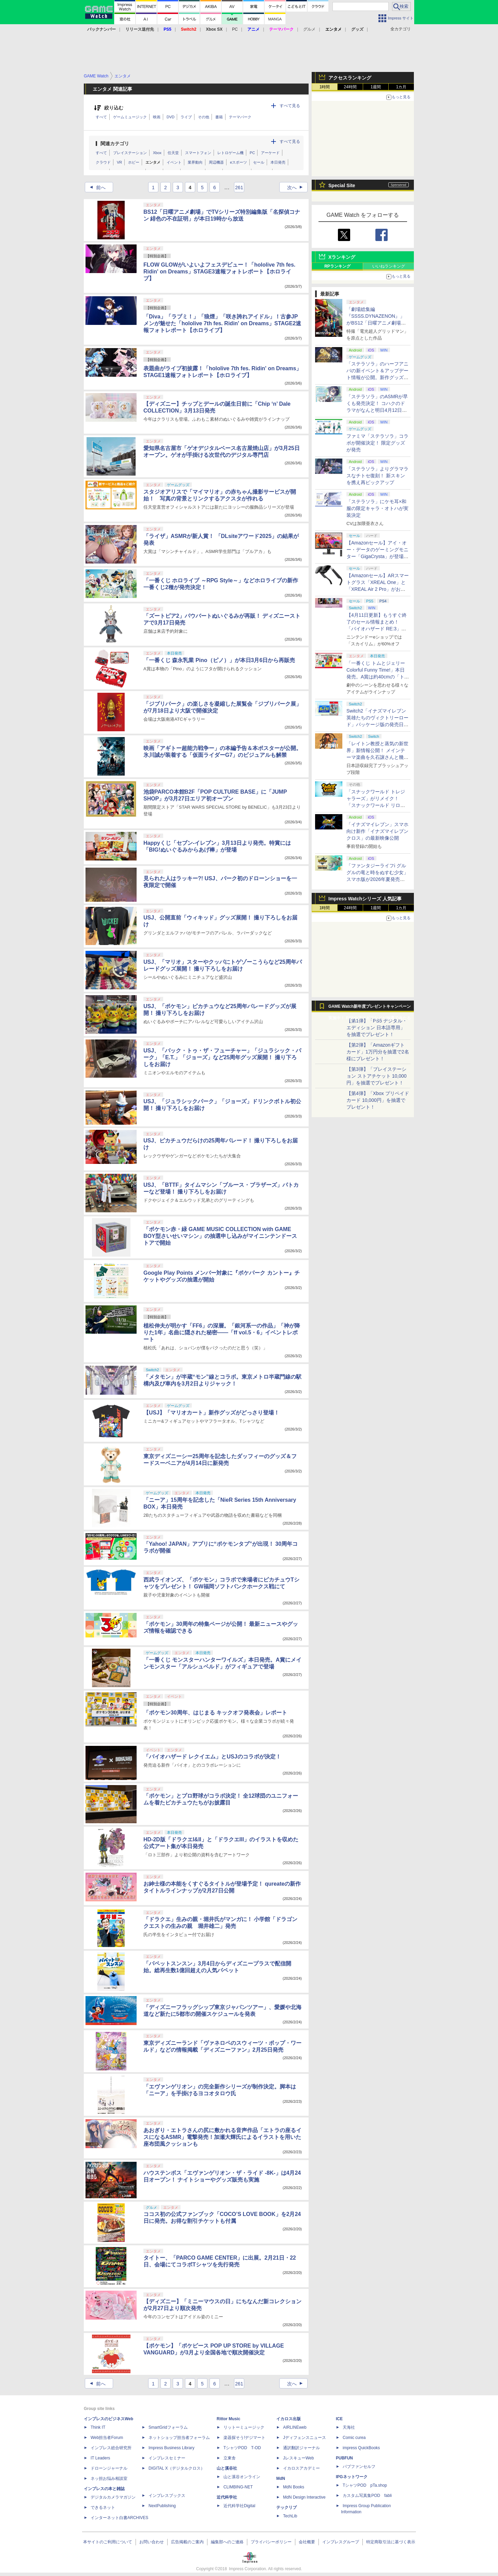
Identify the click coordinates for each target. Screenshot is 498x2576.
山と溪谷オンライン (241, 2476)
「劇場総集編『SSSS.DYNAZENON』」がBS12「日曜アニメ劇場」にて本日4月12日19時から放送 (376, 322)
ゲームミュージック (130, 117)
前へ (96, 187)
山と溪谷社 (227, 2468)
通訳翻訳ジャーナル (301, 2447)
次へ (297, 187)
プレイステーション (130, 153)
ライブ (186, 117)
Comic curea (354, 2437)
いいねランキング (388, 266)
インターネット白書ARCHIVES (119, 2517)
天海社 (349, 2427)
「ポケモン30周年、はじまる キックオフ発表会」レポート (215, 1713)
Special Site (341, 185)
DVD (170, 117)
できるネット (103, 2507)
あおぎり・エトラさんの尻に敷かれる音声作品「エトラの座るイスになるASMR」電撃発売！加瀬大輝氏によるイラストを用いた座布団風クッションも (222, 2137)
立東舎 (229, 2458)
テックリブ (286, 2507)
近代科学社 (227, 2497)
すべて (101, 117)
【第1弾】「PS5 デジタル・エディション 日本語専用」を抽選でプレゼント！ (376, 1027)
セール (258, 162)
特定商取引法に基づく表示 (390, 2542)
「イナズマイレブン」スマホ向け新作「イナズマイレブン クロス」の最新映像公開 (377, 831)
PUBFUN (344, 2458)
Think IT (98, 2427)
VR (119, 162)
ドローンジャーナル (109, 2468)
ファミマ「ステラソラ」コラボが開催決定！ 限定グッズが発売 (377, 442)
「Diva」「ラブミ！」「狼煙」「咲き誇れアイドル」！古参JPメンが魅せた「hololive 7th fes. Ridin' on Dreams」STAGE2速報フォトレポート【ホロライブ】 (222, 323)
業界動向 (195, 162)
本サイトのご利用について (107, 2542)
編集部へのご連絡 (227, 2542)
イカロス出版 (288, 2418)
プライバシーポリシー (271, 2542)
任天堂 (173, 153)
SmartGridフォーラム (168, 2427)
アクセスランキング (349, 77)
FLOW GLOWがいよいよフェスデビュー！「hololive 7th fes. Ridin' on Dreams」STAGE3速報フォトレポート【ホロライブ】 (219, 271)
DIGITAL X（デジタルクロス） (177, 2468)
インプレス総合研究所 (111, 2447)
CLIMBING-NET (238, 2487)
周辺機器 (216, 162)
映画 (156, 117)
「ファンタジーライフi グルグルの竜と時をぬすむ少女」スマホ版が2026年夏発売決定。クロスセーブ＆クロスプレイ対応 (377, 879)
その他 (203, 117)
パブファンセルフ (359, 2466)
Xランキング (341, 257)
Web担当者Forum (107, 2437)
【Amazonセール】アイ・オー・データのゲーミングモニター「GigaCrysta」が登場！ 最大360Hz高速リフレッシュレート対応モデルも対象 (377, 556)
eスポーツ (238, 162)
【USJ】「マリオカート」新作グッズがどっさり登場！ (211, 1413)
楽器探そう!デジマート (244, 2437)
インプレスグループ (340, 2542)
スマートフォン (198, 153)
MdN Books (293, 2487)
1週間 (376, 87)
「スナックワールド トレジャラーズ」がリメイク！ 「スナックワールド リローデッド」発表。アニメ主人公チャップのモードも (377, 805)
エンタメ (152, 162)
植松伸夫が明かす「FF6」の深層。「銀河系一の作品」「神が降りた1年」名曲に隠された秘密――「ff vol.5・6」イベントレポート (221, 1332)
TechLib (290, 2516)
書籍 (219, 117)
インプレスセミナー (167, 2458)
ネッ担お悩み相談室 (109, 2478)
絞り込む (113, 107)
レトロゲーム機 (230, 153)
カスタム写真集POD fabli (367, 2495)
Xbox (157, 153)
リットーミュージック (243, 2427)
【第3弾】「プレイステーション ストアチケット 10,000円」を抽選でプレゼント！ (376, 1075)
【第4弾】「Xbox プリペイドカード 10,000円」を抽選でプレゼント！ (377, 1100)
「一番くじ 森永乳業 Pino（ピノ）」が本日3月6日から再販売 (219, 660)
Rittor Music (228, 2418)
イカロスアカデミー (301, 2468)
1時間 (325, 87)
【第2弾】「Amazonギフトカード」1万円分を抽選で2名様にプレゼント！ (377, 1051)
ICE (339, 2418)
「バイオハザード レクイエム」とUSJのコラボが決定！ (212, 1756)
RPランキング (337, 266)
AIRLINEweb (295, 2427)
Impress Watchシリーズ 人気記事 (365, 898)
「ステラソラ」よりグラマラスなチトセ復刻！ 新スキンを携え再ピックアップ (377, 475)
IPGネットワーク (352, 2476)
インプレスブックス (167, 2495)
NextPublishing (162, 2505)
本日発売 (277, 162)
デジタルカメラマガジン (113, 2497)
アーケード (270, 153)
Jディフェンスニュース (304, 2437)
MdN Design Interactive (304, 2497)
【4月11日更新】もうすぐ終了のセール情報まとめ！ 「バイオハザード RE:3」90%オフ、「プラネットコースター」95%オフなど (377, 628)
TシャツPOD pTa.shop (365, 2485)
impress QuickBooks (361, 2447)
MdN (280, 2478)
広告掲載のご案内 (187, 2542)
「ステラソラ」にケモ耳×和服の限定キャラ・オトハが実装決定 (377, 508)
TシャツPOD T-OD (242, 2447)
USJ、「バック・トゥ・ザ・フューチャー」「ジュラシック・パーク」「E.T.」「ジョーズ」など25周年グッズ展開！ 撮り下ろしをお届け (222, 1057)
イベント (174, 162)
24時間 (350, 87)
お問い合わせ (151, 2542)
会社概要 (307, 2542)
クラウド (103, 162)
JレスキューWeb (298, 2458)
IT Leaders (100, 2458)
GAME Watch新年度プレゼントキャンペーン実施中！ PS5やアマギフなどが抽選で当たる (369, 1008)
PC (235, 29)
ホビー (133, 162)
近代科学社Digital (239, 2505)
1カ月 (401, 87)
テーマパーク (240, 117)
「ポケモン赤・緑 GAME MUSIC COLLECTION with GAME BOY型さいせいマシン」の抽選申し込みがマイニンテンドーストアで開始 (220, 1236)
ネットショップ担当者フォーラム (179, 2437)
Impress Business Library (171, 2447)
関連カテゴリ (114, 143)
